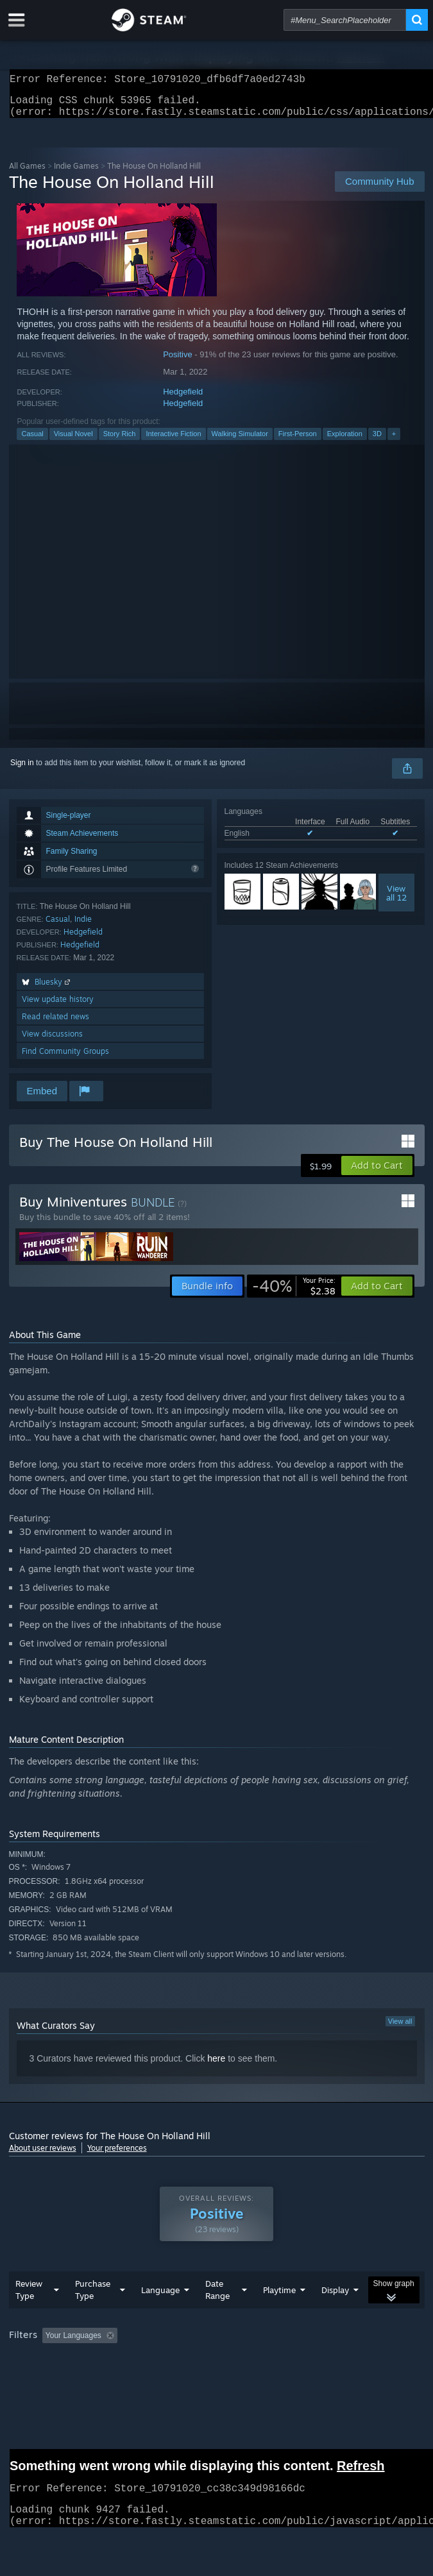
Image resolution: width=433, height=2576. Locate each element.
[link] (293, 1294)
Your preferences (117, 2155)
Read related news (55, 1024)
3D (377, 441)
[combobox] (345, 20)
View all (400, 2029)
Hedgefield (183, 399)
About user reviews (42, 2155)
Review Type (28, 2297)
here (216, 2066)
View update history (58, 1007)
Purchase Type (92, 2297)
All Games (27, 173)
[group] (217, 2344)
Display (335, 2297)
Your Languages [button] (73, 2343)
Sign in (22, 770)
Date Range (217, 2297)
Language (160, 2297)
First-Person (297, 441)
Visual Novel (73, 441)
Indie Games (76, 173)
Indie (83, 926)
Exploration (344, 441)
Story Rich (119, 441)
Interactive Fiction (173, 441)
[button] (377, 1173)
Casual (32, 441)
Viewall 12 (396, 900)
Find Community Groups (65, 1058)
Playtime (279, 2297)
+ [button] (394, 441)
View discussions (52, 1041)
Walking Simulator (240, 441)
